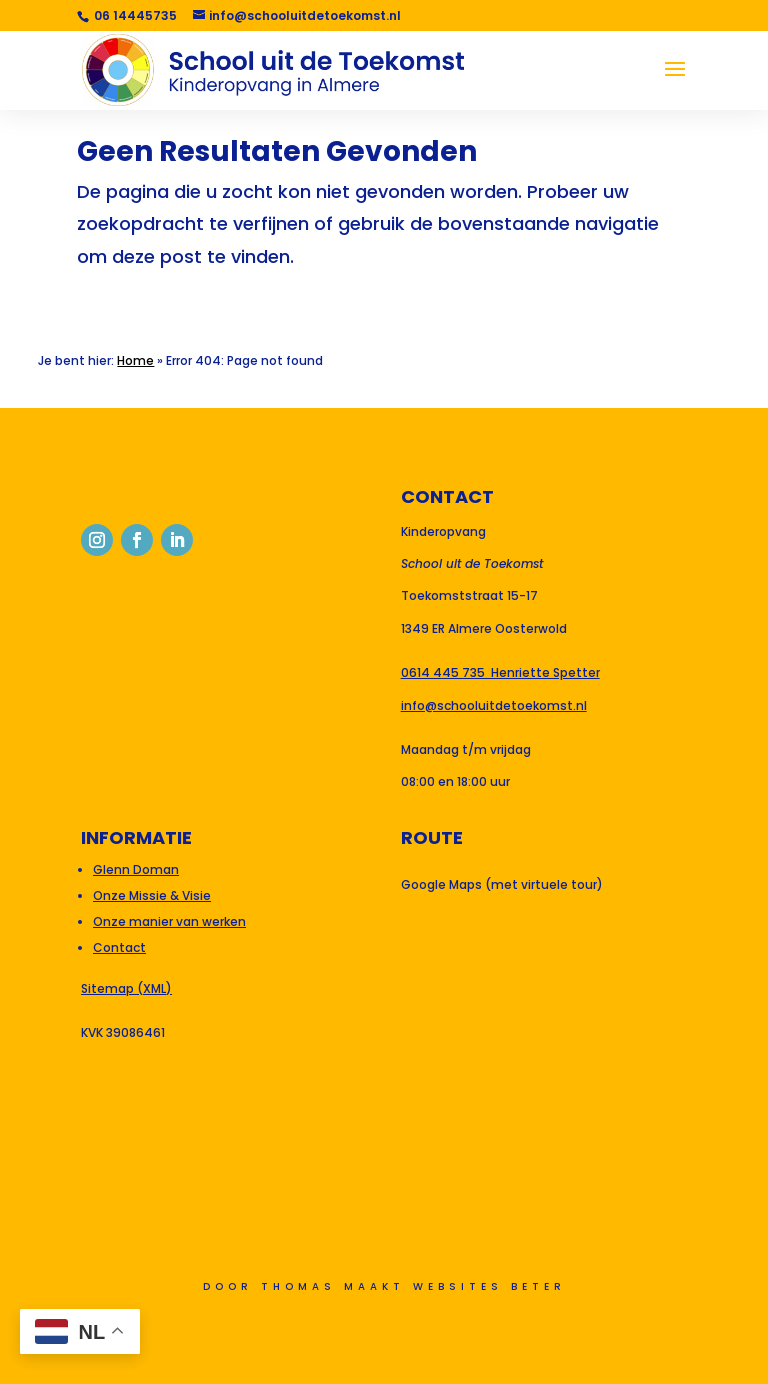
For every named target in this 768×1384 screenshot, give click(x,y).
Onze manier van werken (169, 921)
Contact (119, 947)
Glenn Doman (136, 869)
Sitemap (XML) (126, 988)
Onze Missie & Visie (152, 895)
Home (135, 360)
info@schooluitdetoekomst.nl (494, 705)
